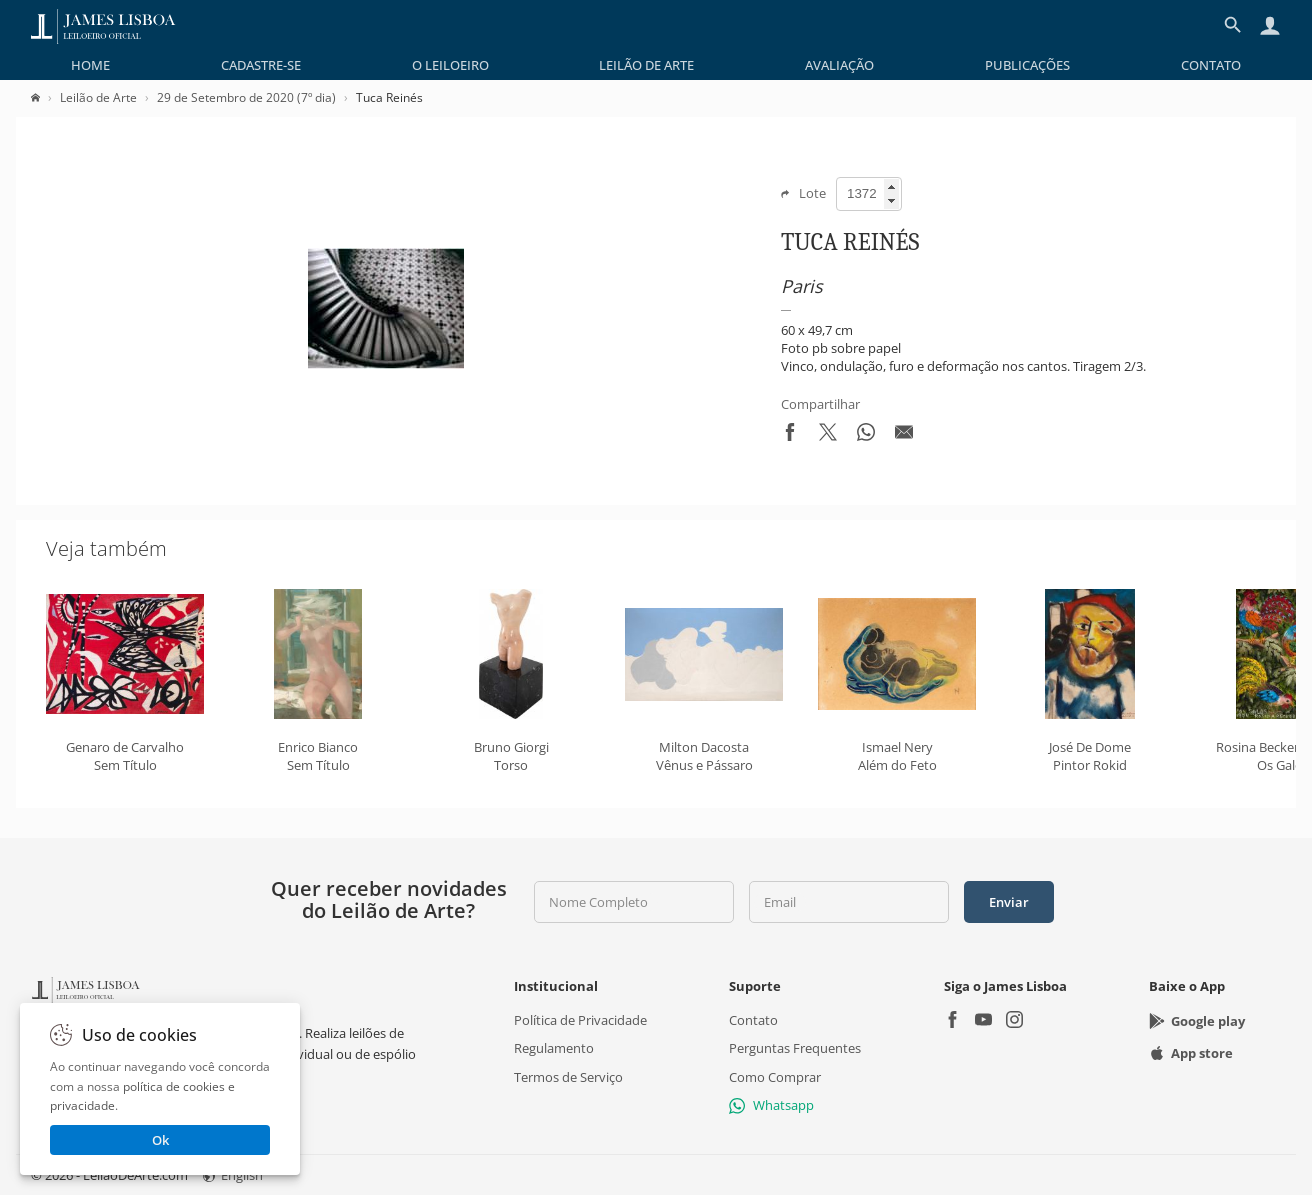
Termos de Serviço (568, 1077)
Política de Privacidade (580, 1020)
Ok (160, 1140)
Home (90, 65)
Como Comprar (775, 1077)
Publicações (1027, 65)
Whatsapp (771, 1105)
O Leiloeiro (450, 65)
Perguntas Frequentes (795, 1049)
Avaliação (839, 65)
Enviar (1009, 902)
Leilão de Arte (646, 65)
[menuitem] (90, 65)
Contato (1211, 65)
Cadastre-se (261, 65)
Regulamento (554, 1049)
